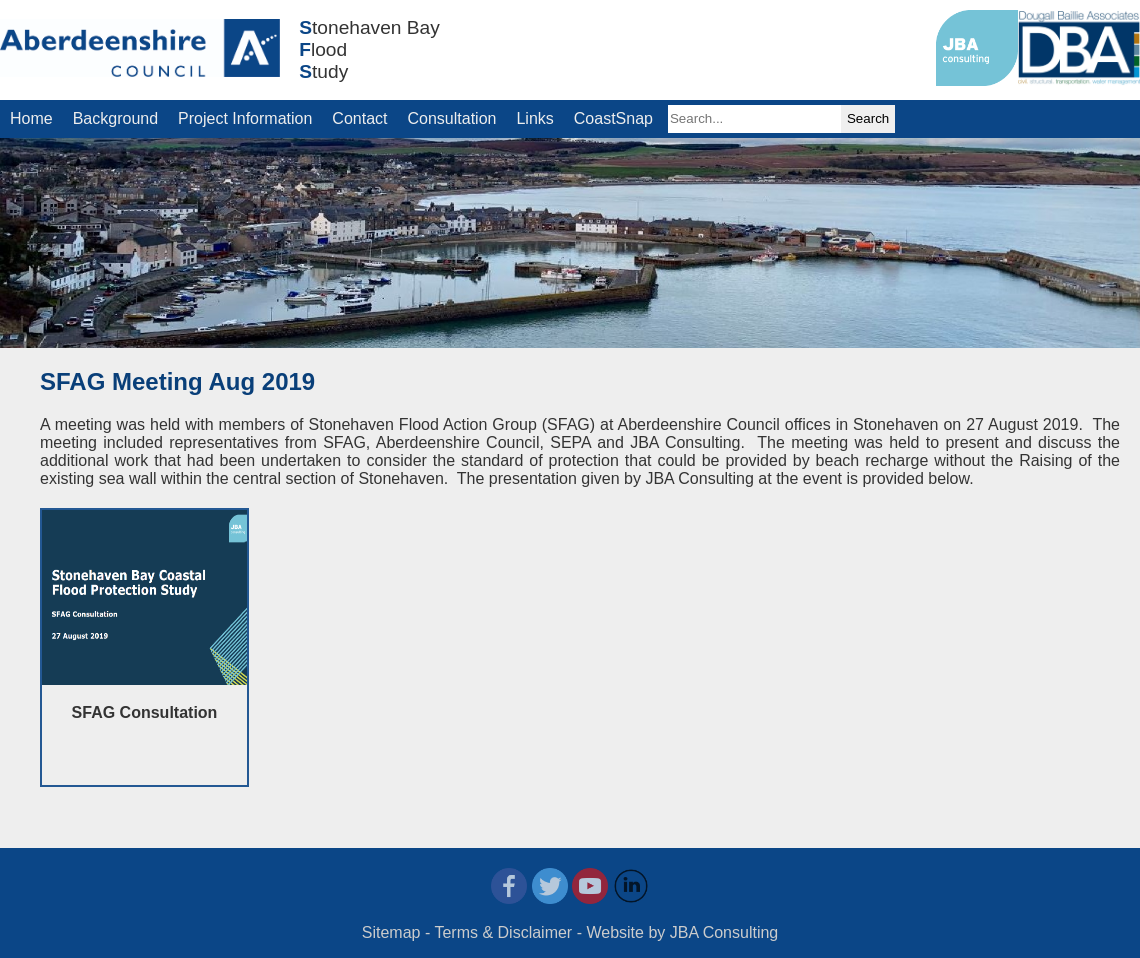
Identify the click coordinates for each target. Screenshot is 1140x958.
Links (534, 118)
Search (868, 118)
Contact (359, 118)
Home (31, 118)
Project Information (245, 118)
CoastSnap (613, 118)
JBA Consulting (724, 932)
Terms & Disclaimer (503, 932)
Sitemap (391, 932)
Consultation (452, 118)
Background (115, 118)
